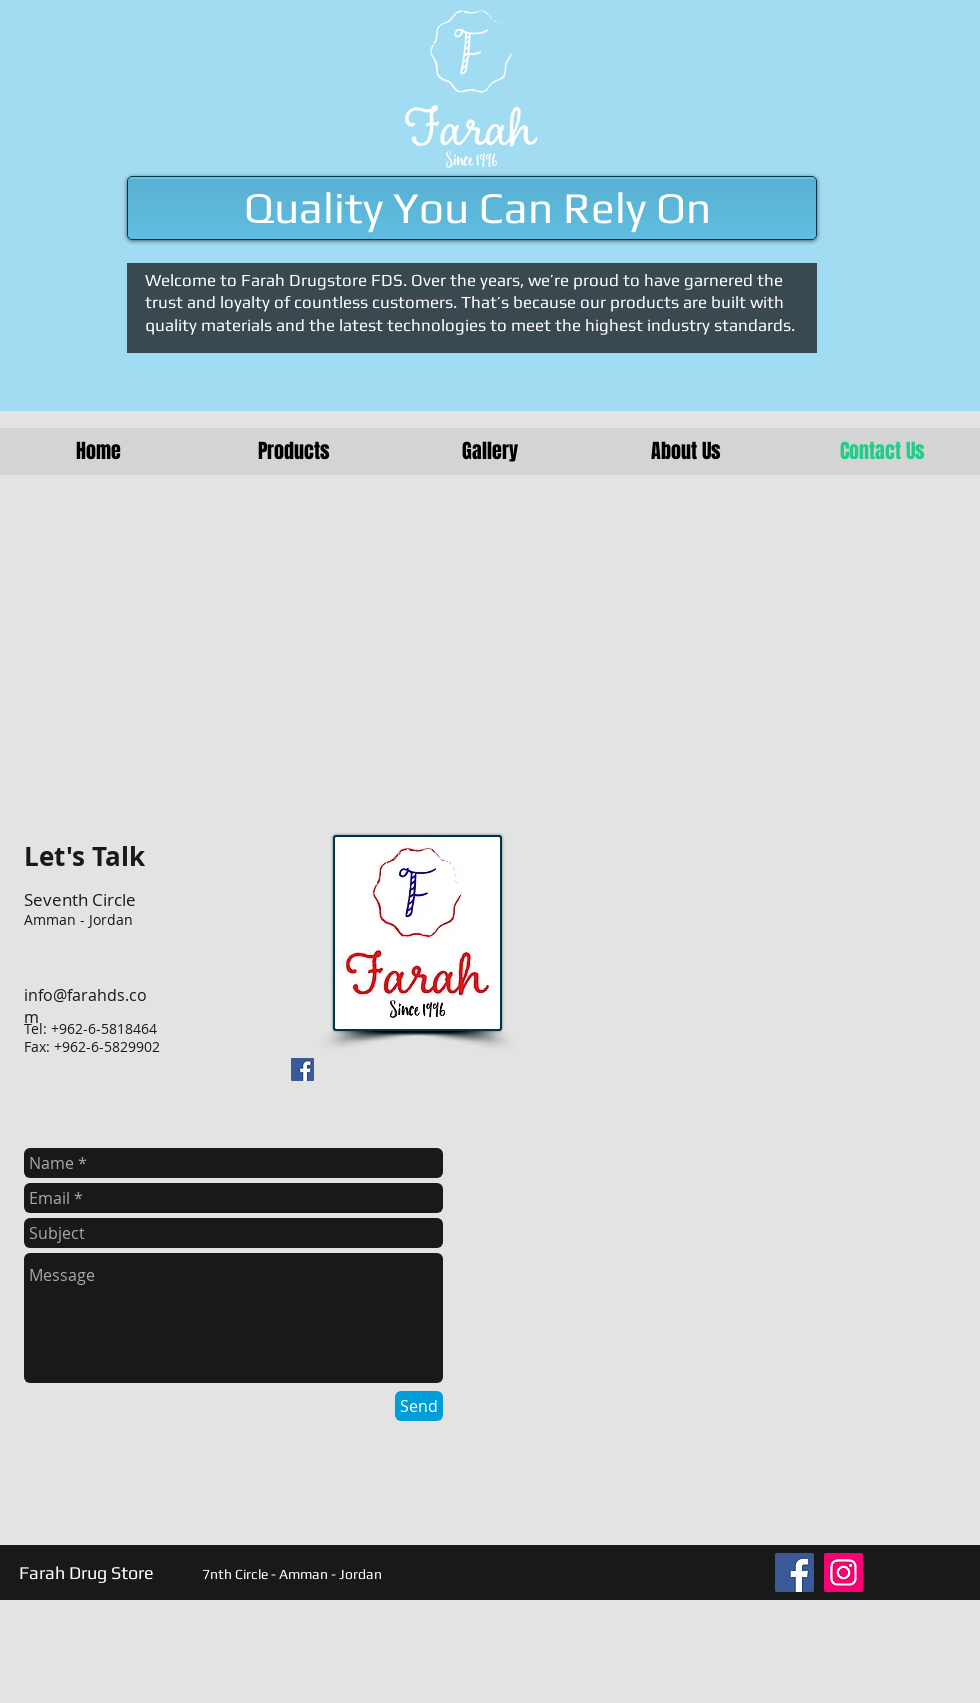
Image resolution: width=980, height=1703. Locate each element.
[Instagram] (843, 1572)
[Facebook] (794, 1572)
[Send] (419, 1406)
